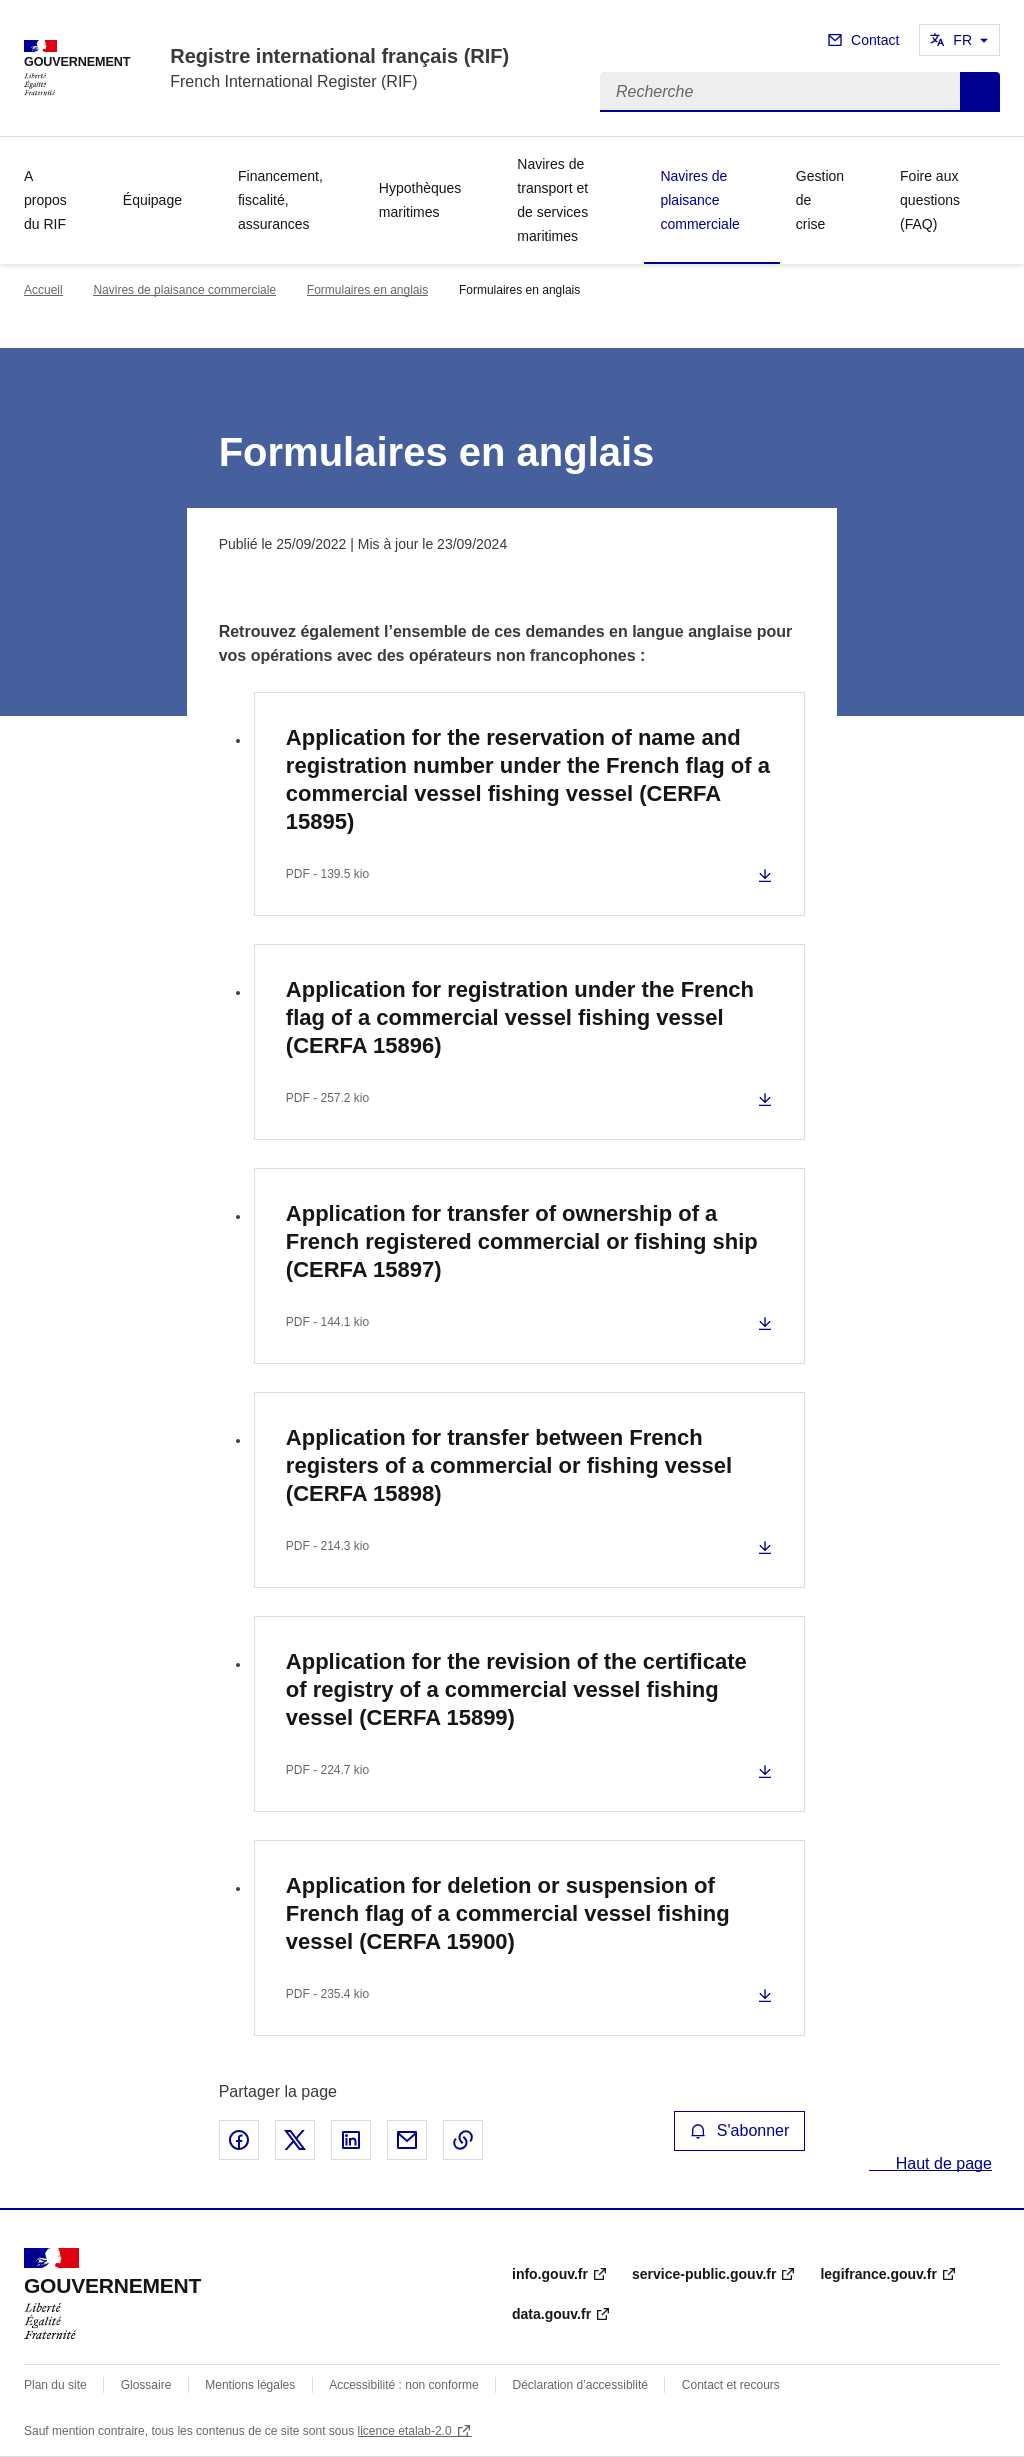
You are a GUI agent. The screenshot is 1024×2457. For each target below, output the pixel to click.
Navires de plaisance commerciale (699, 200)
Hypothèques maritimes (420, 200)
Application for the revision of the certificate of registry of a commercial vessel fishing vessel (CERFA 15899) (516, 1689)
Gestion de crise (820, 200)
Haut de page (941, 2163)
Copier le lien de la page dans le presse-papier (463, 2140)
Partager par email (407, 2140)
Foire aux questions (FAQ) (930, 200)
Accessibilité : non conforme (403, 2385)
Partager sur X (295, 2140)
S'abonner (740, 2130)
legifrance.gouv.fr (878, 2274)
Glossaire (146, 2385)
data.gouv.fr (551, 2314)
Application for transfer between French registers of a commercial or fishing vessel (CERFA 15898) (509, 1465)
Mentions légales (250, 2385)
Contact (875, 40)
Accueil (43, 290)
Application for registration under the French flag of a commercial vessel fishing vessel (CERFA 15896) (520, 1017)
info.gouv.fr (550, 2274)
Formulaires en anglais (367, 290)
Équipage (152, 200)
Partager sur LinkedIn (351, 2140)
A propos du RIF (45, 200)
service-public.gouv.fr (704, 2274)
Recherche (980, 92)
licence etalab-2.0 (405, 2431)
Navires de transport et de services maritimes (552, 200)
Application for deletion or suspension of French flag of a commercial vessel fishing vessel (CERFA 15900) (508, 1913)
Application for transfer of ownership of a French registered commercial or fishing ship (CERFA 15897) (522, 1241)
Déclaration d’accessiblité (580, 2385)
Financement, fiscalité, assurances (280, 200)
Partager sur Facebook (239, 2140)
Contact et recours (731, 2385)
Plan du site (55, 2385)
